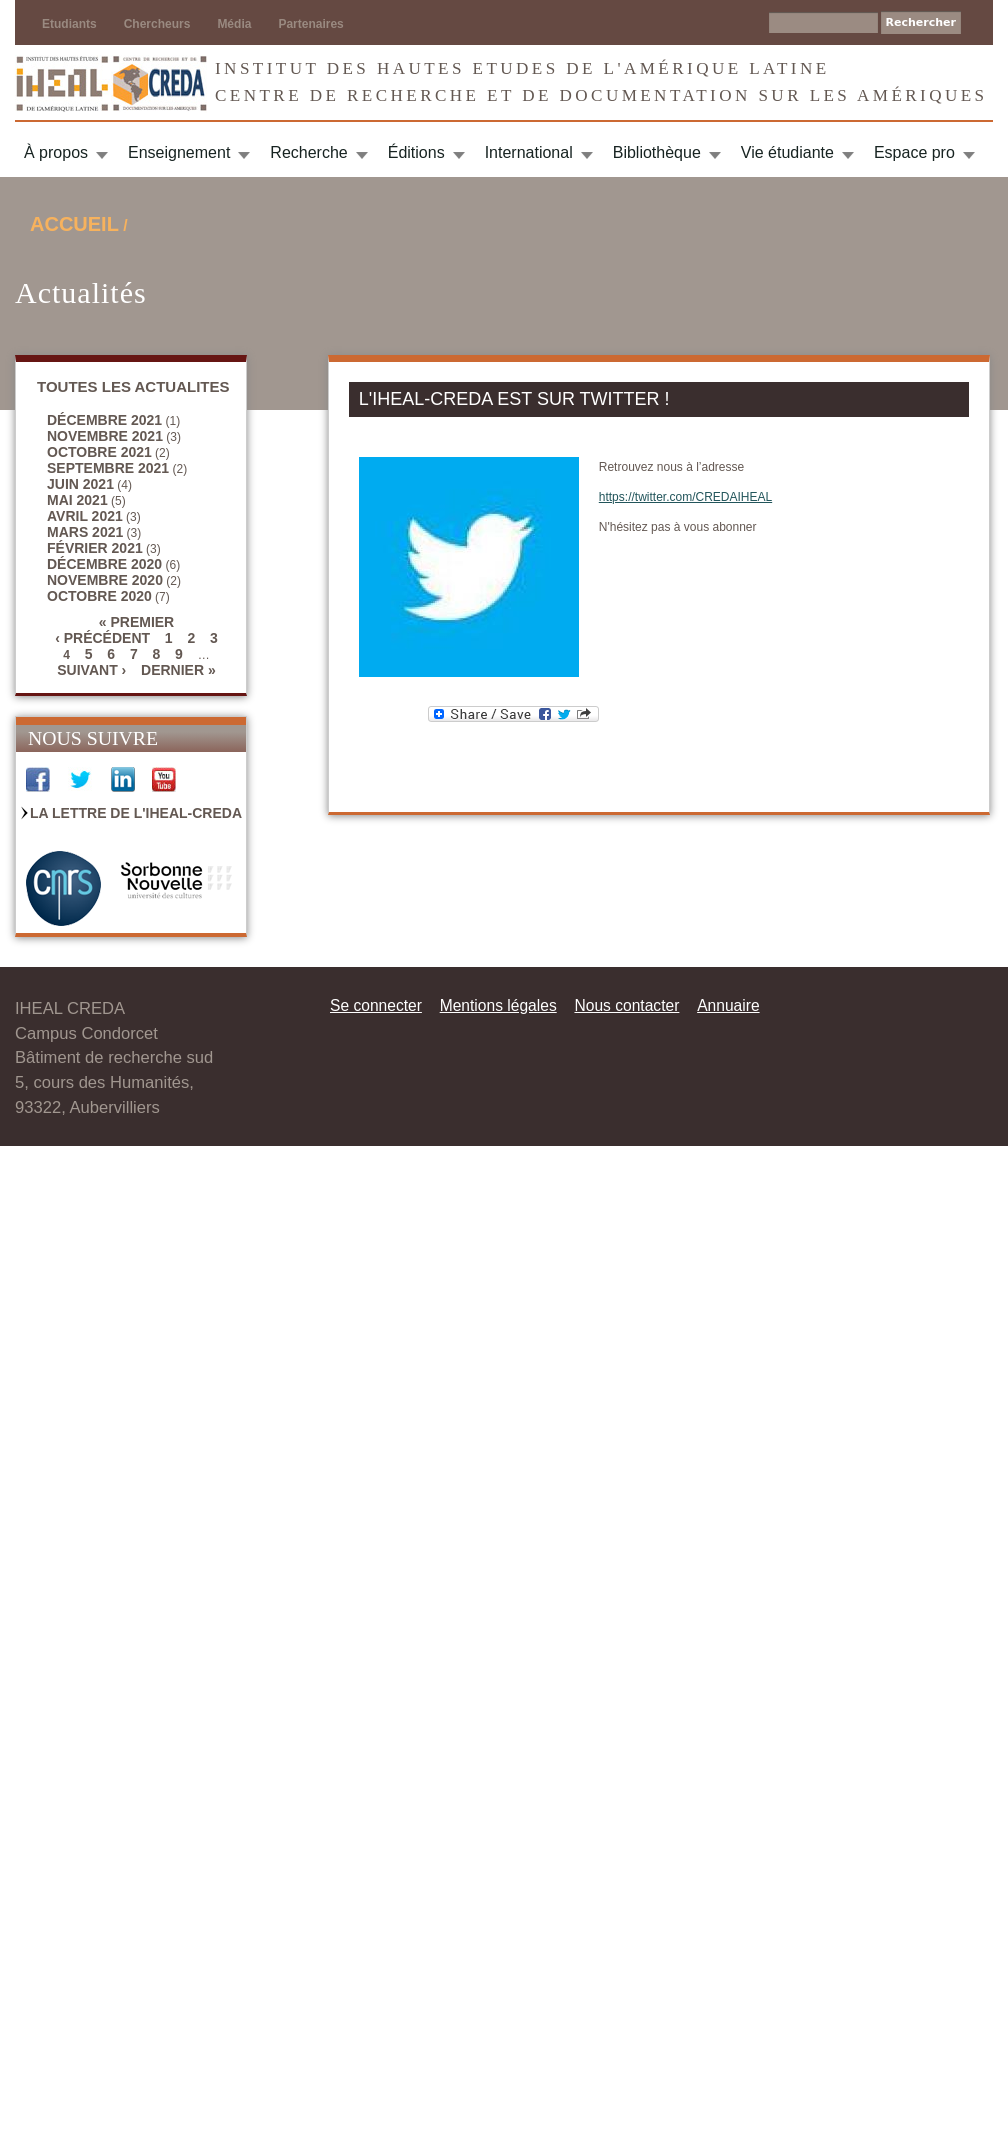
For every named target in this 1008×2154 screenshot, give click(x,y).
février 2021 (95, 548)
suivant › (91, 670)
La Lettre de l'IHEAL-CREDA (136, 813)
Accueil (74, 224)
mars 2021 (85, 532)
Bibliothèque (657, 152)
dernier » (178, 670)
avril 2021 (85, 516)
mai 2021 (77, 500)
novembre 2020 (105, 580)
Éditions (416, 152)
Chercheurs (157, 24)
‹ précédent (102, 638)
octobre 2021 (99, 452)
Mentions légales (498, 1005)
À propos (56, 152)
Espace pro (914, 152)
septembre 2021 (108, 468)
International (529, 152)
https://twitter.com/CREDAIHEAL (685, 497)
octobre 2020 (99, 596)
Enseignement (179, 152)
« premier (136, 622)
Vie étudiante (787, 152)
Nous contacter (626, 1005)
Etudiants (69, 24)
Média (234, 24)
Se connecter (376, 1005)
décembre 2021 (104, 420)
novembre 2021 (105, 436)
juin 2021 (80, 484)
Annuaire (728, 1005)
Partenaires (310, 24)
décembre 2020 (104, 564)
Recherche (308, 152)
